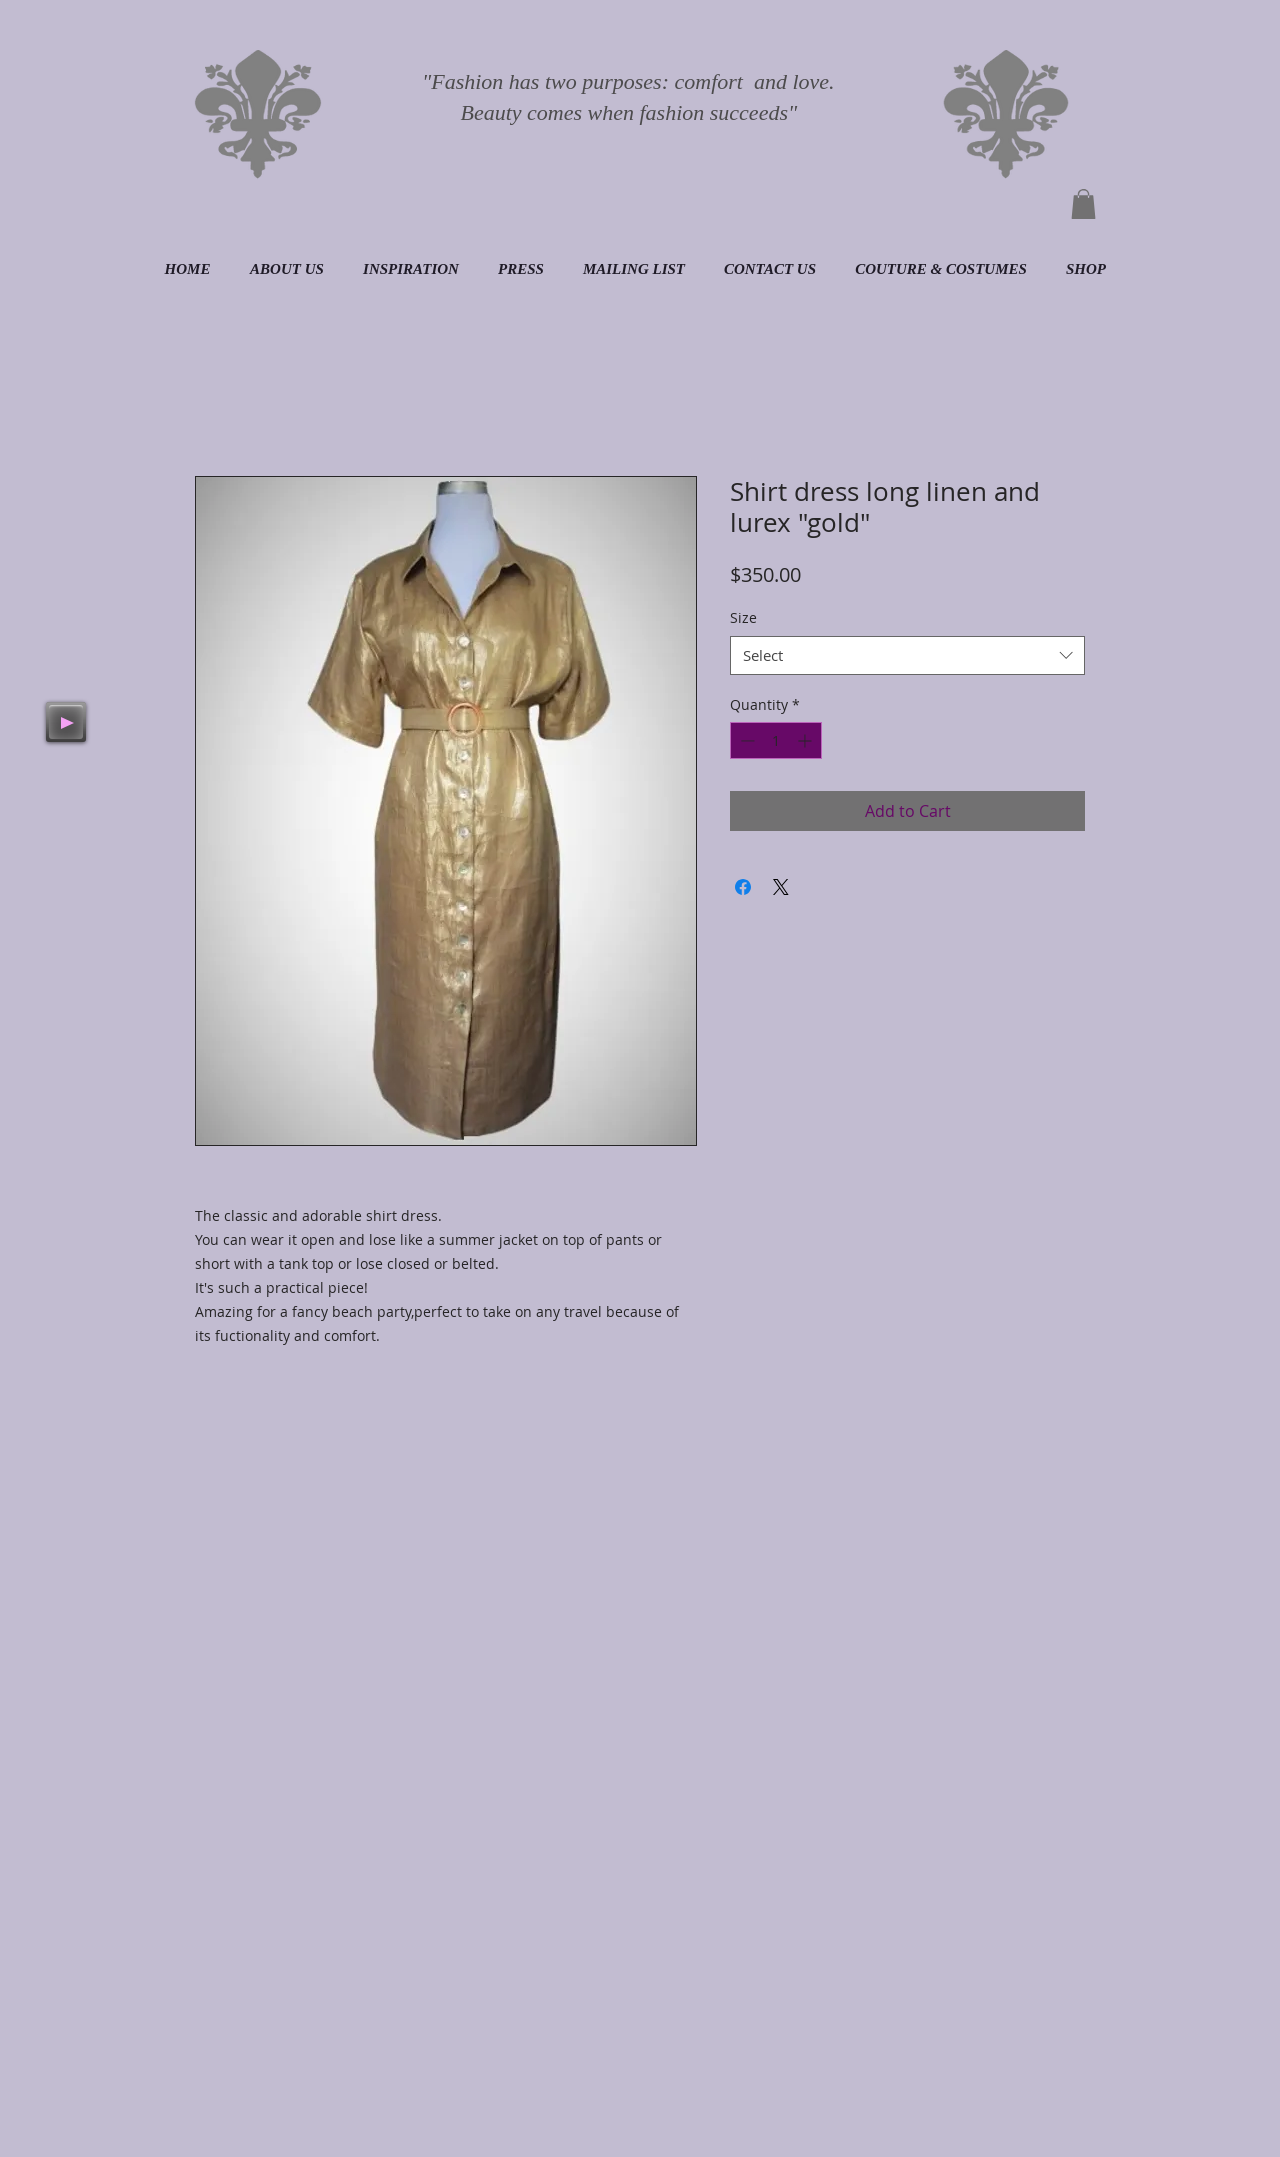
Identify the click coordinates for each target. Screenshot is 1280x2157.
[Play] (66, 722)
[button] (1083, 204)
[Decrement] (745, 740)
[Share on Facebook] (743, 887)
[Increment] (806, 740)
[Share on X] (781, 887)
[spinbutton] (776, 740)
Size (743, 617)
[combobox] (907, 655)
